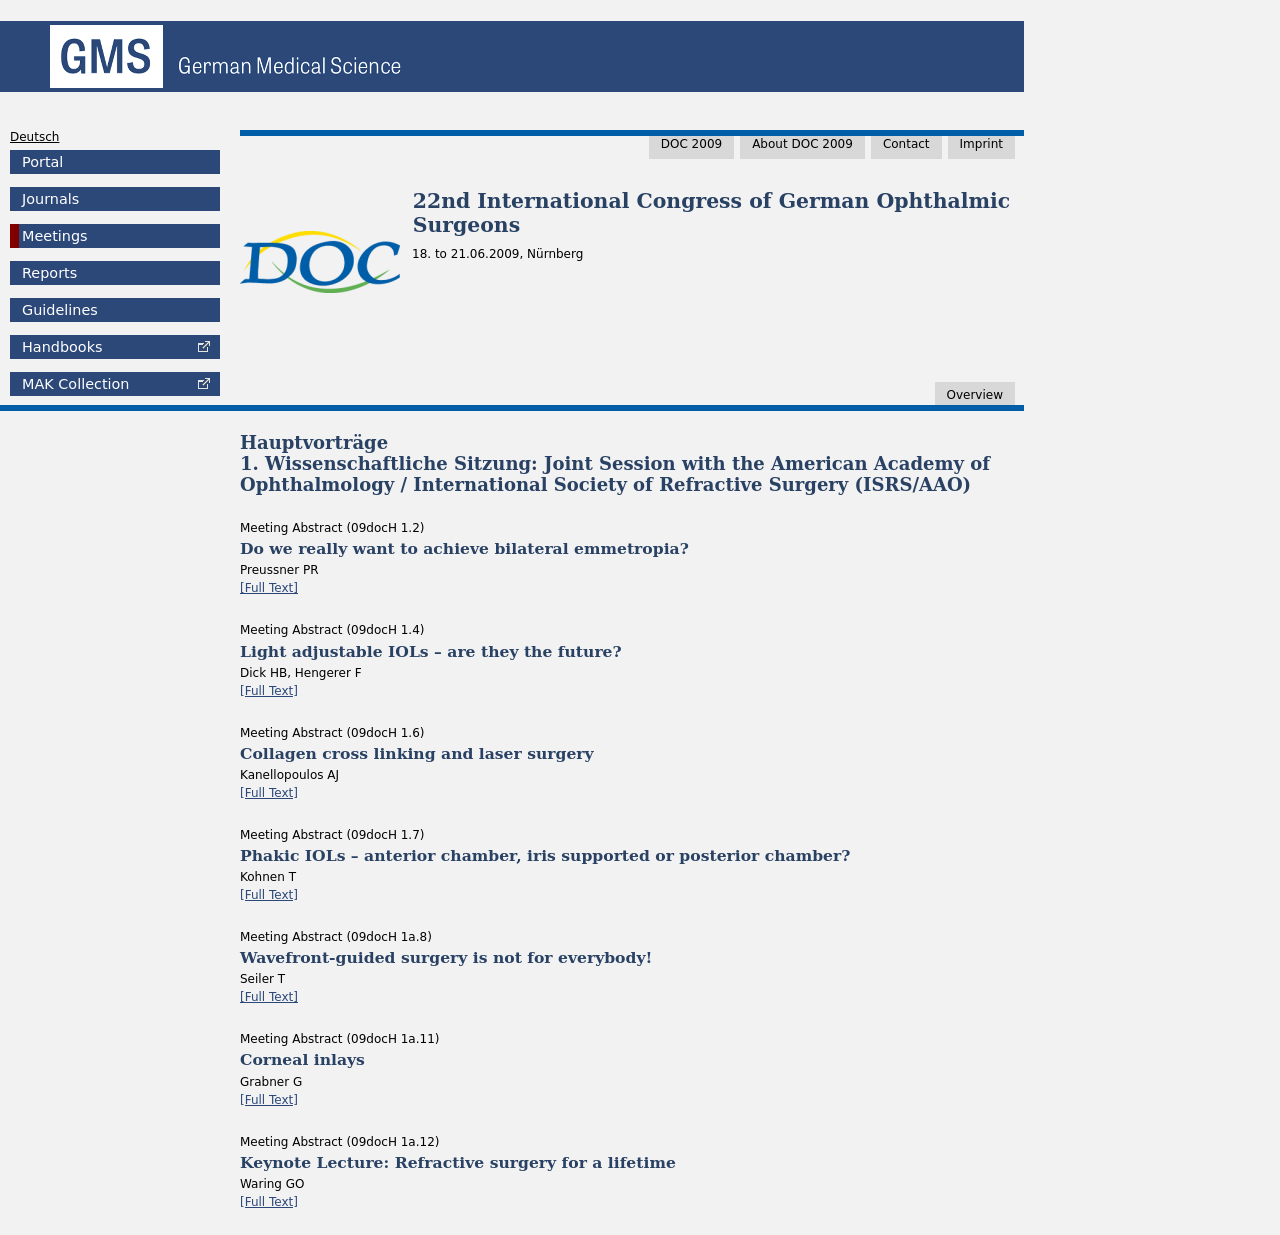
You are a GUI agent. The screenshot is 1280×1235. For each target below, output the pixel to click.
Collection (75, 384)
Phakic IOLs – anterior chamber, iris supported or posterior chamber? (545, 855)
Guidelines (60, 310)
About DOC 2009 (802, 144)
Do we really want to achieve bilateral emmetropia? (464, 548)
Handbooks (62, 347)
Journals (50, 199)
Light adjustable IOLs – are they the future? (431, 651)
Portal (42, 162)
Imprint (981, 144)
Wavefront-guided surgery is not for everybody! (446, 957)
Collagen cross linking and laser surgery (417, 753)
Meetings (55, 236)
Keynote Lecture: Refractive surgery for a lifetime (458, 1162)
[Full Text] (269, 588)
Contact (906, 144)
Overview (975, 395)
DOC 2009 (691, 144)
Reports (49, 273)
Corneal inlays (302, 1059)
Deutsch (34, 137)
